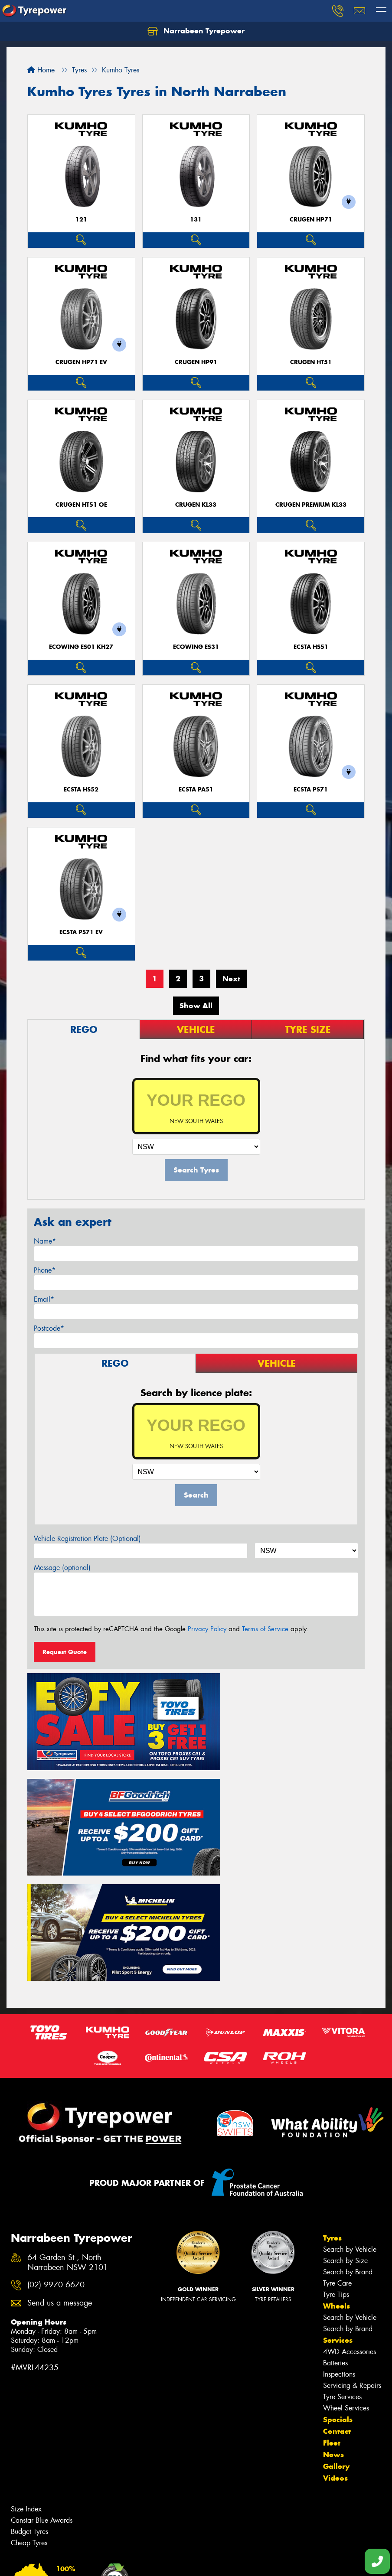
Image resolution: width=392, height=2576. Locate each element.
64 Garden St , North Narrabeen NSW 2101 (67, 2129)
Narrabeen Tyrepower (196, 31)
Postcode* (49, 1328)
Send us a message (59, 2170)
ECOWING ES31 (196, 647)
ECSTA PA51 (196, 789)
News (333, 2321)
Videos (335, 2345)
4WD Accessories (349, 2218)
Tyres (332, 2105)
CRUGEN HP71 (311, 219)
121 (81, 219)
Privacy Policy (207, 1629)
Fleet (331, 2310)
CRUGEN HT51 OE (81, 504)
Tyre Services (342, 2263)
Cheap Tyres (29, 2409)
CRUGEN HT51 (311, 362)
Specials (338, 2286)
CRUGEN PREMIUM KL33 (310, 504)
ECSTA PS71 (311, 789)
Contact (337, 2298)
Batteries (335, 2229)
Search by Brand (347, 2138)
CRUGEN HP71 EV (81, 362)
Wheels (336, 2173)
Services (338, 2207)
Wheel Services (346, 2275)
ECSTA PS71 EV (81, 932)
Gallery (336, 2333)
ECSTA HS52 (81, 789)
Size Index (26, 2376)
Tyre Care (337, 2150)
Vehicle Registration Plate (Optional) (87, 1538)
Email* (44, 1299)
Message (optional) (62, 1567)
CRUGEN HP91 (196, 362)
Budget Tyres (29, 2398)
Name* (45, 1241)
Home (41, 70)
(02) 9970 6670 (56, 2152)
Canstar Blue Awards (41, 2387)
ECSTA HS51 (311, 647)
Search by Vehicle (349, 2116)
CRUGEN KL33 (195, 504)
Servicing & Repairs (352, 2252)
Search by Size (345, 2127)
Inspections (339, 2241)
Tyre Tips (336, 2161)
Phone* (45, 1270)
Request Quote (64, 1652)
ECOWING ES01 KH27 (81, 647)
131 (196, 219)
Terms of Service (265, 1629)
